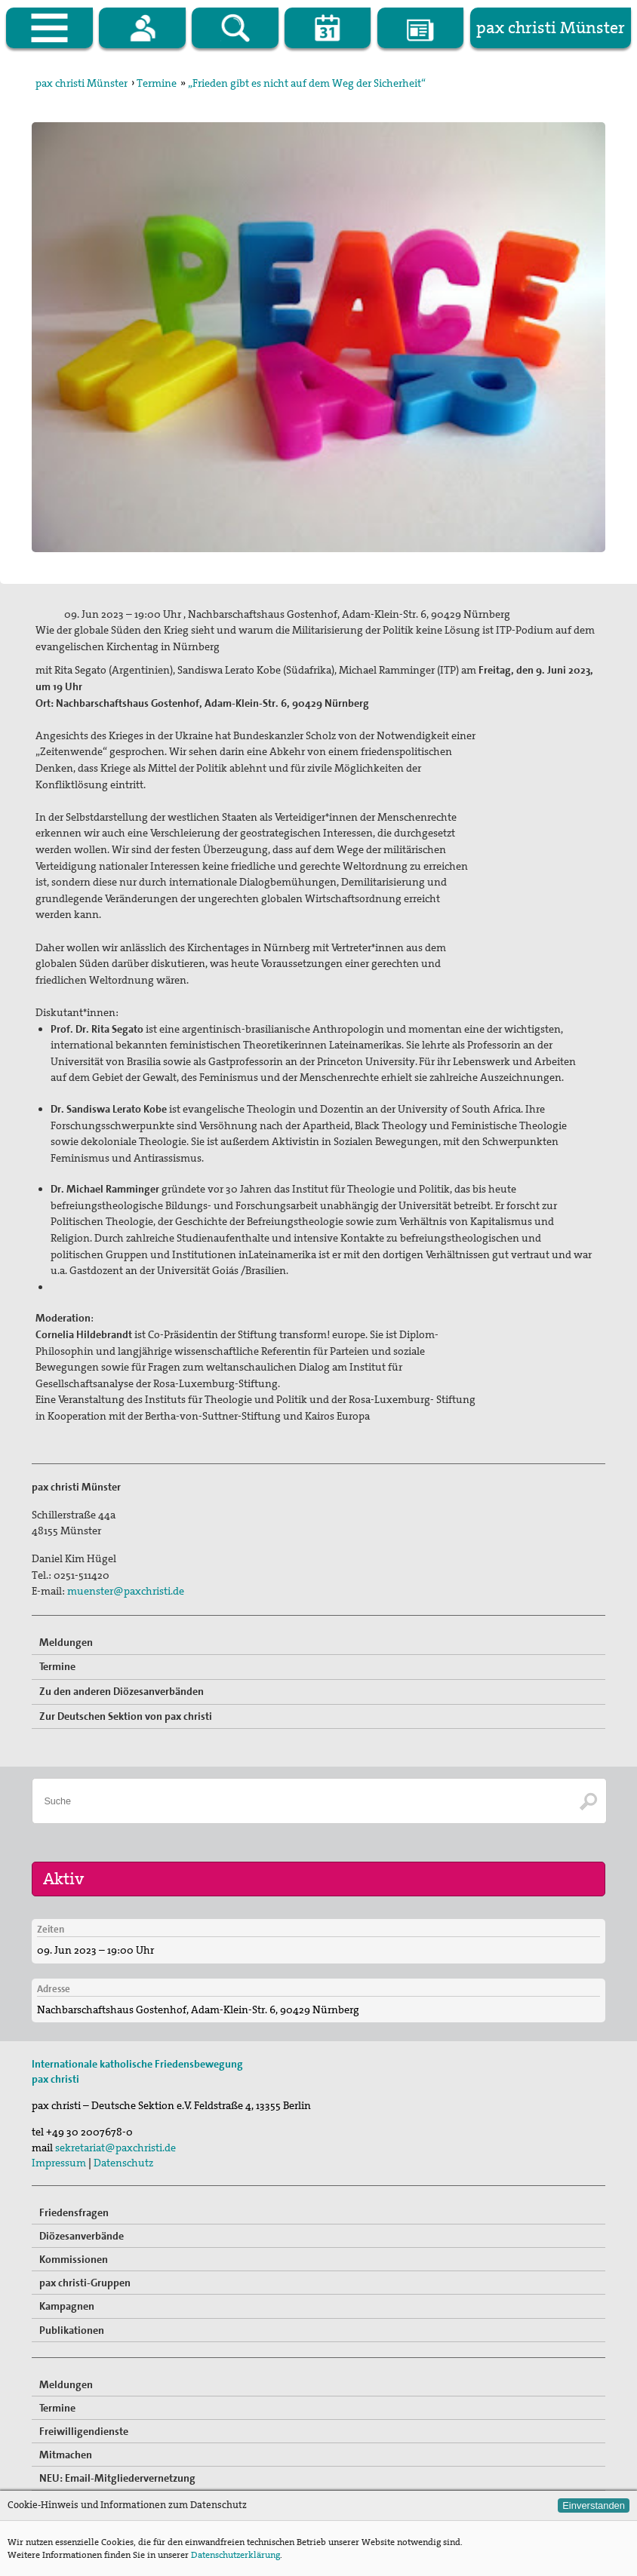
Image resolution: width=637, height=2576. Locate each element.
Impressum (59, 2162)
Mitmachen (65, 2454)
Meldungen (66, 1642)
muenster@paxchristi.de (125, 1591)
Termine (157, 83)
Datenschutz (123, 2162)
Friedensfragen (74, 2212)
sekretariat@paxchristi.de (115, 2147)
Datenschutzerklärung (235, 2555)
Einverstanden (593, 2505)
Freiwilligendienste (83, 2431)
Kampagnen (66, 2306)
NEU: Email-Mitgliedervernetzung (117, 2478)
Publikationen (71, 2330)
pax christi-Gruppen (85, 2282)
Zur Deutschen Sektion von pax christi (125, 1716)
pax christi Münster (81, 83)
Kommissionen (73, 2259)
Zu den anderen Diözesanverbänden (121, 1691)
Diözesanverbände (81, 2236)
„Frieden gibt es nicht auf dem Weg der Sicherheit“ (307, 83)
